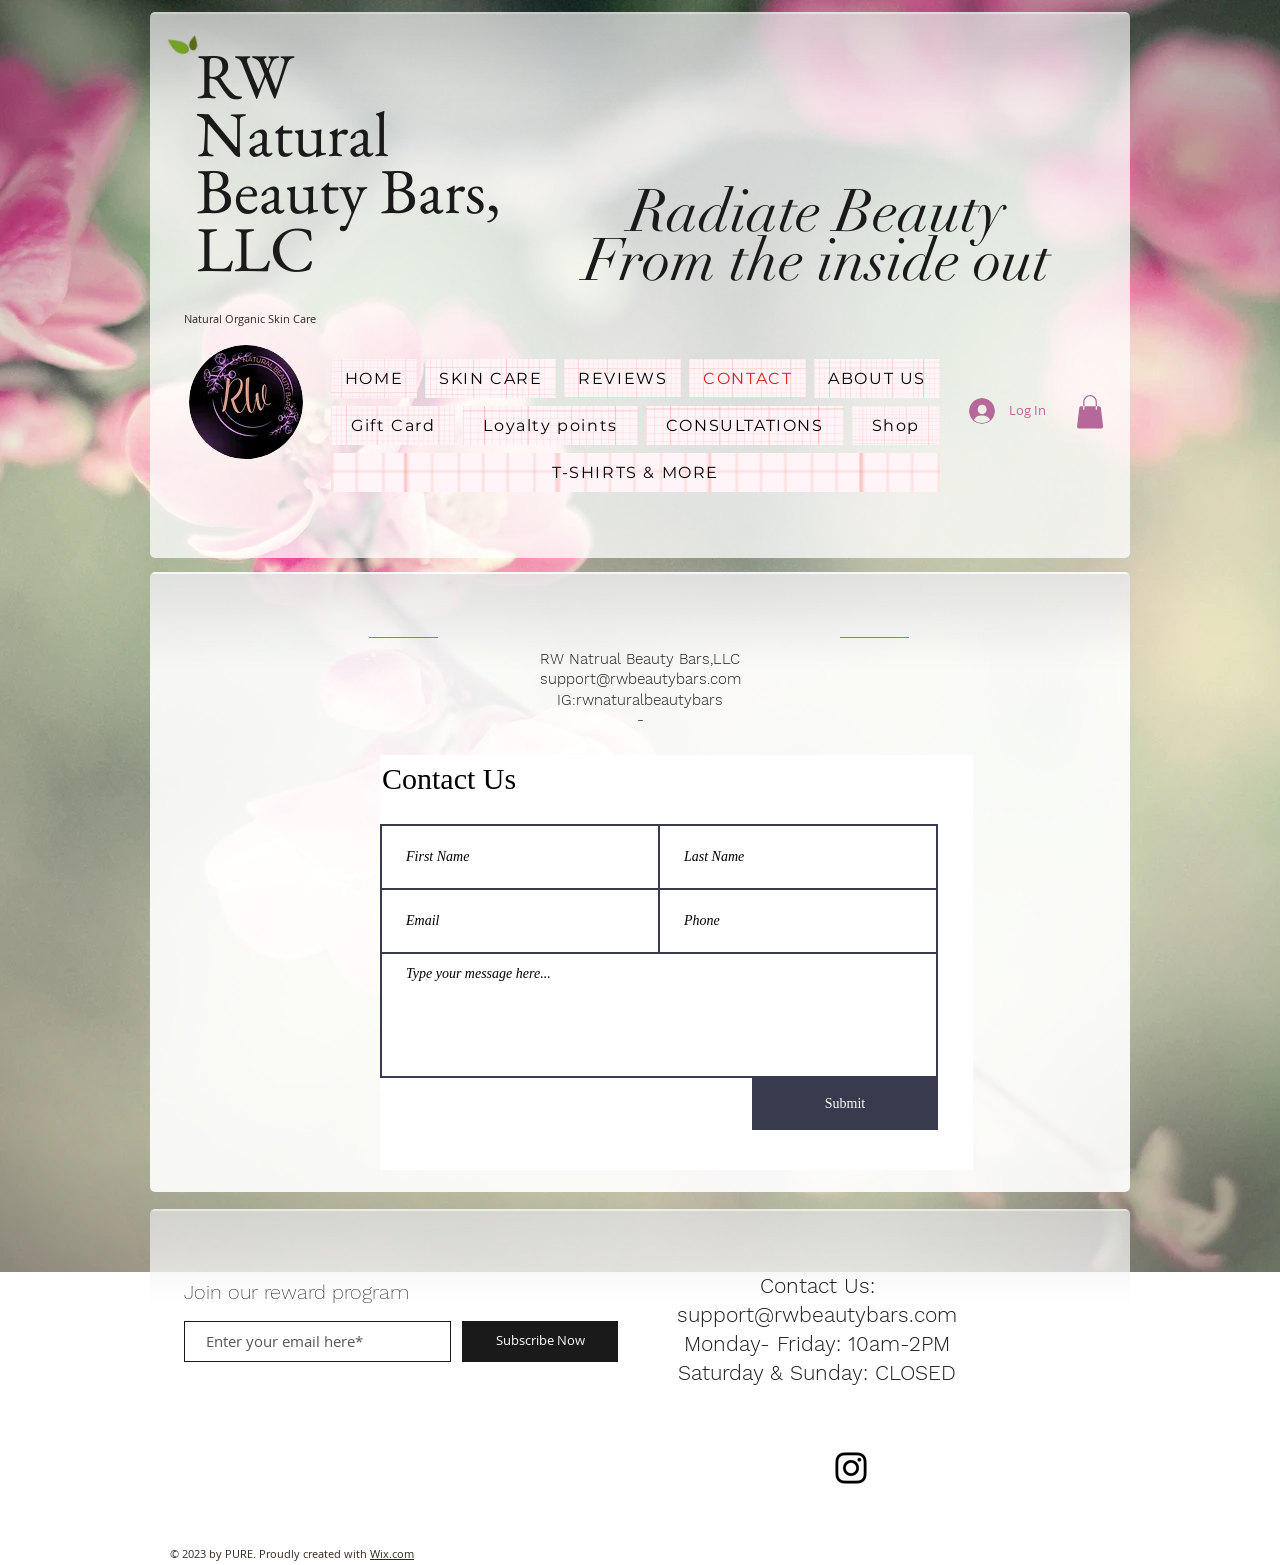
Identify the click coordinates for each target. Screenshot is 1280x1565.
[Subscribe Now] (540, 1341)
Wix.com (392, 1553)
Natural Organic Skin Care (250, 318)
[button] (1090, 411)
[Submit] (845, 1104)
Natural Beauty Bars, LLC (348, 191)
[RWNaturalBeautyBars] (851, 1468)
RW (251, 75)
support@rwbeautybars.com (640, 679)
